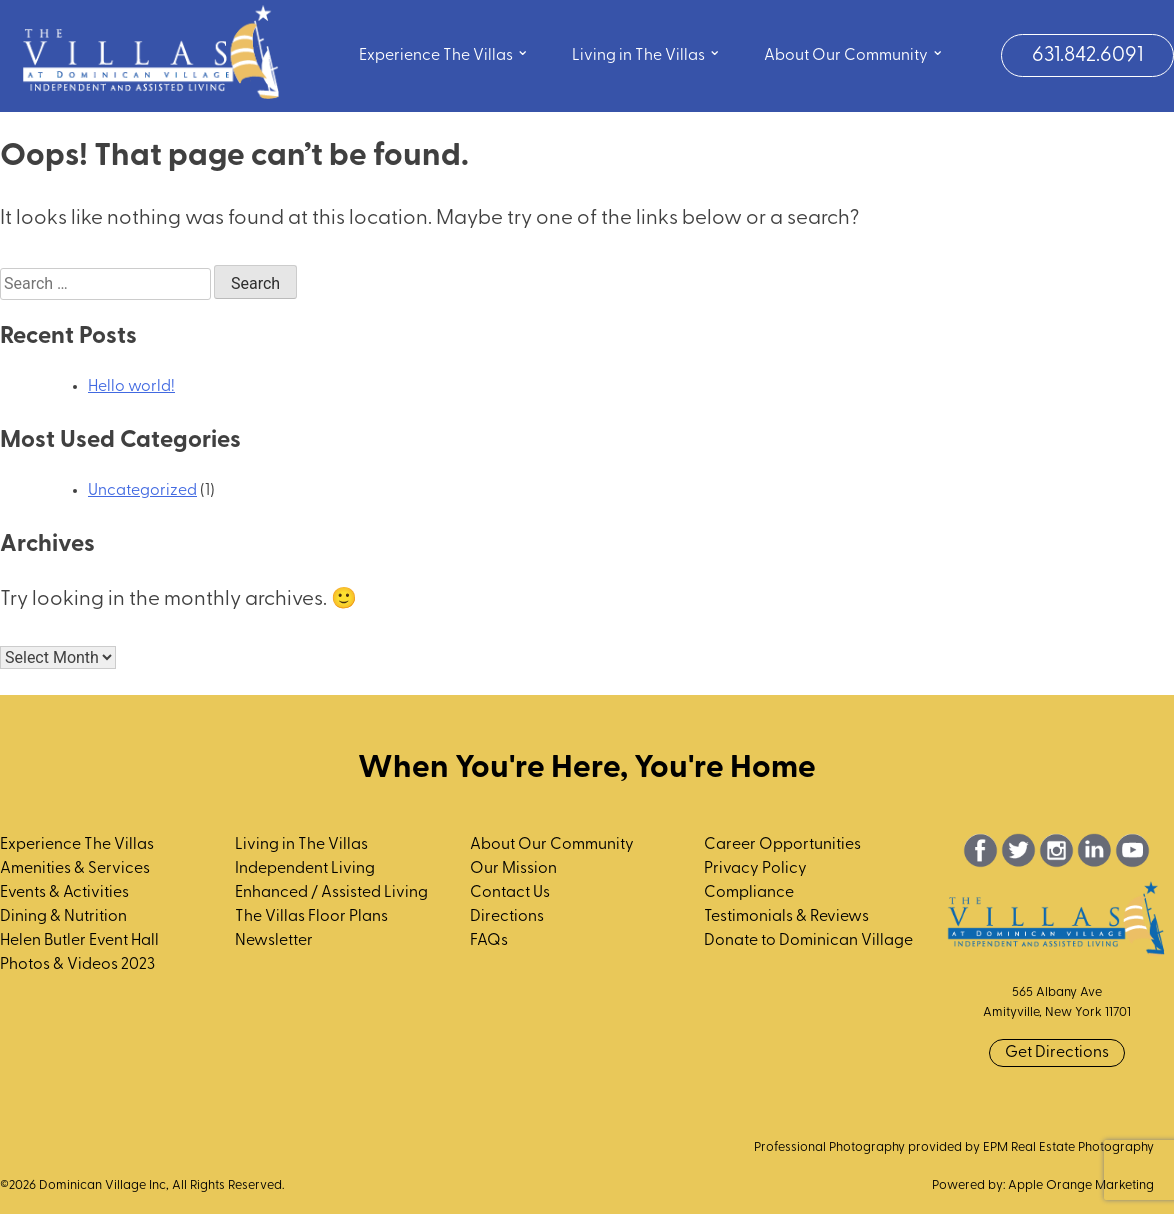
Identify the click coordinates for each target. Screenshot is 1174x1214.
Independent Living (305, 869)
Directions (507, 917)
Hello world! (131, 387)
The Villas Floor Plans (311, 917)
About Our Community (854, 53)
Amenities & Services (75, 869)
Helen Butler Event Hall (79, 941)
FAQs (489, 941)
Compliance (749, 893)
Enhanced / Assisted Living (331, 893)
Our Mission (513, 869)
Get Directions (1057, 1053)
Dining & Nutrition (63, 917)
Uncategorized (142, 491)
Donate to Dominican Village (808, 941)
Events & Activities (64, 893)
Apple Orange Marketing (1081, 1185)
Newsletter (274, 941)
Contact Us (510, 893)
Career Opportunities (782, 845)
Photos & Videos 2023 (77, 965)
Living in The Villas (646, 53)
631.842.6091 (1087, 55)
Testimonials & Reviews (786, 917)
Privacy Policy (755, 869)
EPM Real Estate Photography (1068, 1147)
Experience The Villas (444, 53)
